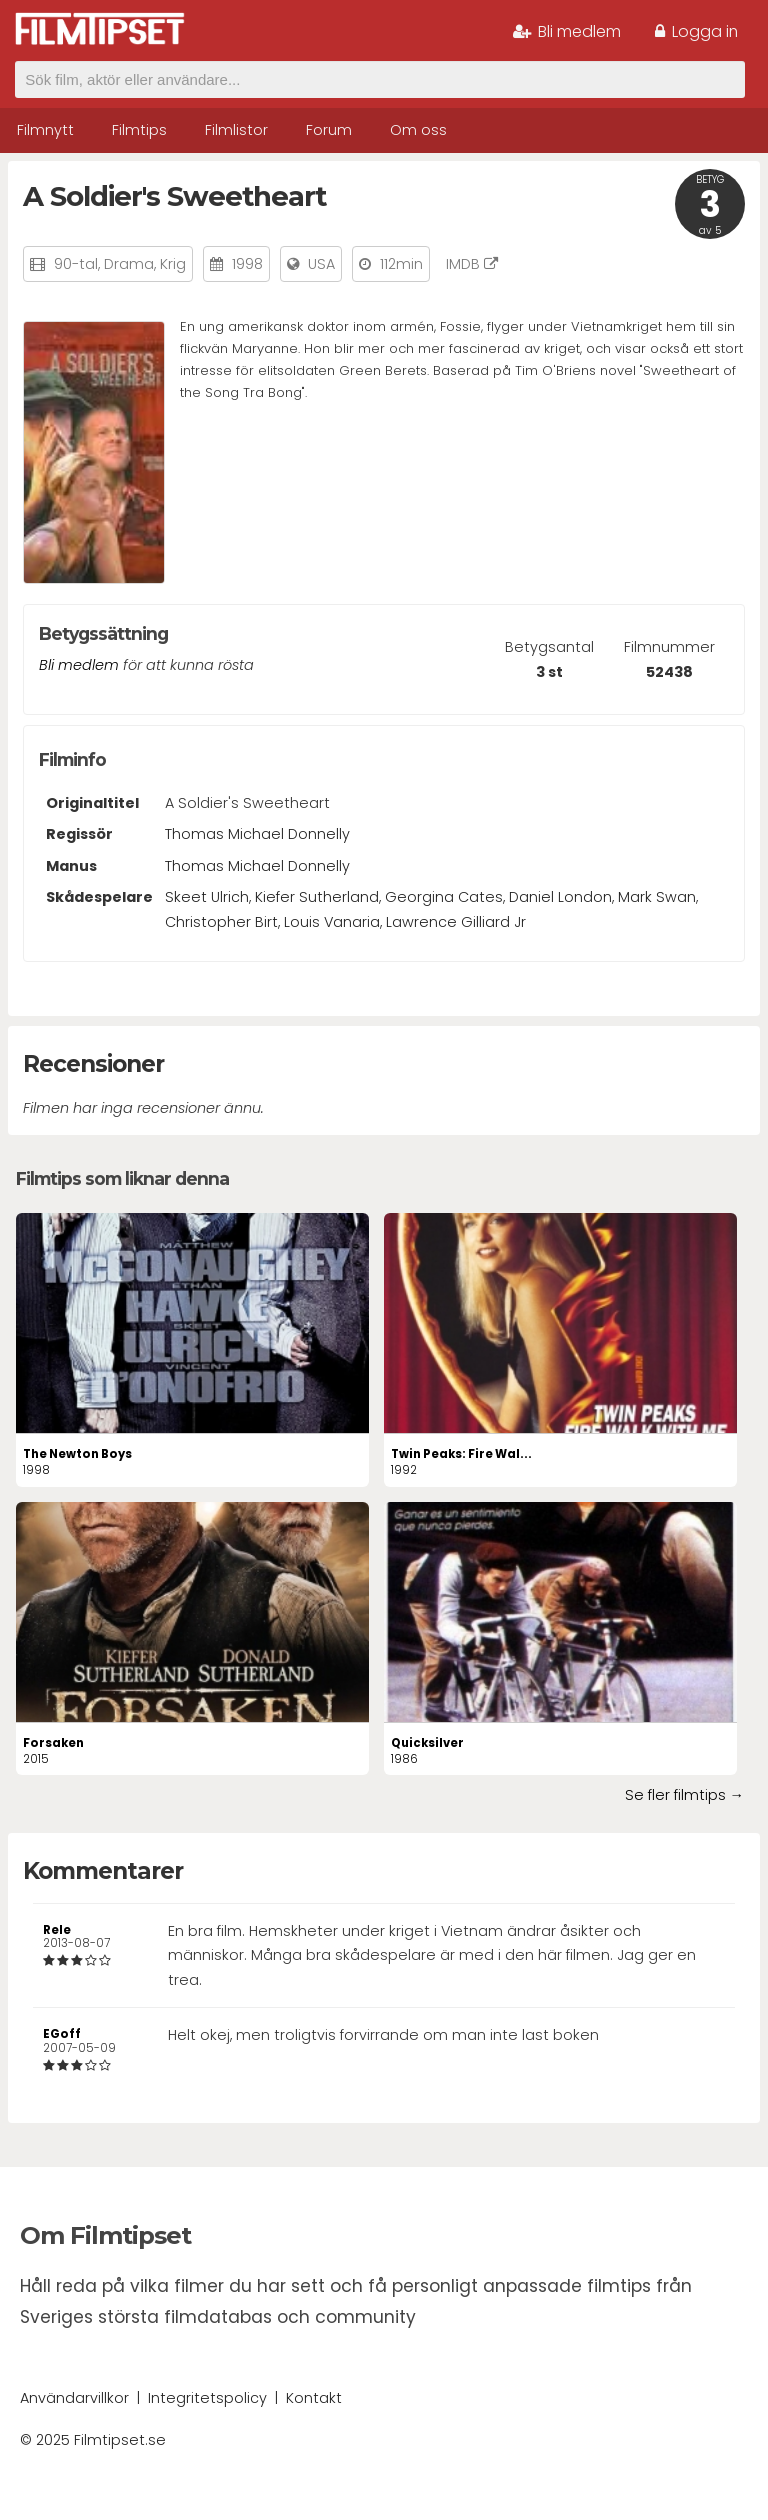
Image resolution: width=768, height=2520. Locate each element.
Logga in (696, 31)
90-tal (76, 264)
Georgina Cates (444, 897)
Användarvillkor (74, 2398)
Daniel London (560, 897)
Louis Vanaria (332, 922)
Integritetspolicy (207, 2398)
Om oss (418, 130)
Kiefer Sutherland (317, 897)
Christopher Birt (221, 922)
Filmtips (139, 130)
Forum (329, 130)
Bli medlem (567, 31)
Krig (173, 264)
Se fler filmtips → (684, 1795)
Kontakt (314, 2398)
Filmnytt (45, 130)
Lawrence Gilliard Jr (456, 922)
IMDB (472, 264)
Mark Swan (657, 897)
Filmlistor (236, 130)
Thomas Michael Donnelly (257, 834)
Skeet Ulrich (207, 897)
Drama (129, 264)
